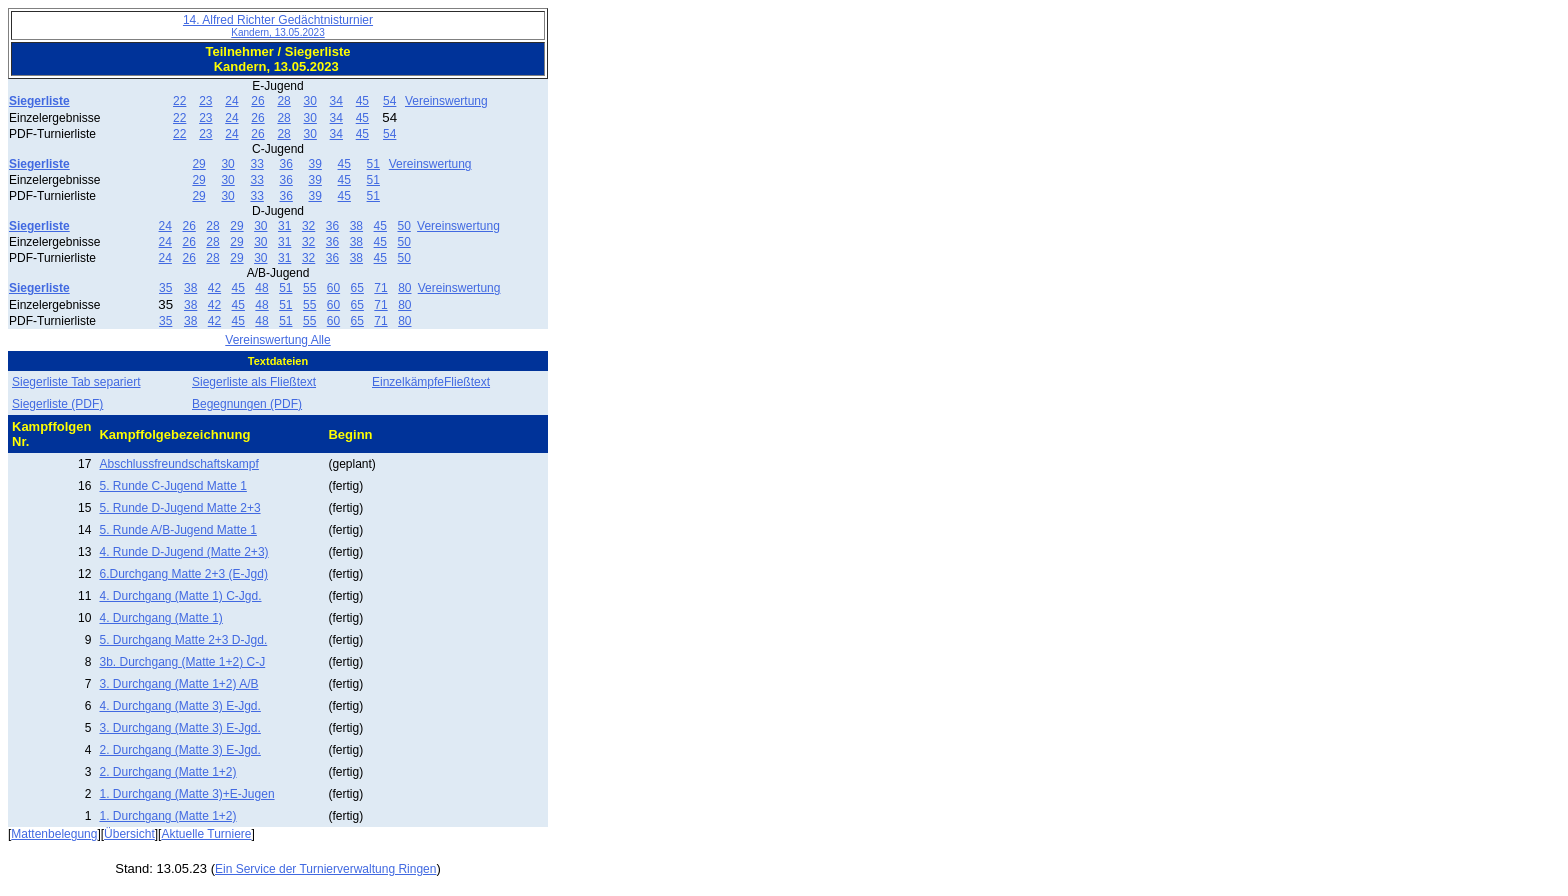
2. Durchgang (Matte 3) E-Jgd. (179, 750)
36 (285, 164)
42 (214, 288)
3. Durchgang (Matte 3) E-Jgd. (179, 728)
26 (257, 101)
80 (404, 288)
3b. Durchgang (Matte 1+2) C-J (182, 662)
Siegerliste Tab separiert (76, 382)
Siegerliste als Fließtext (254, 382)
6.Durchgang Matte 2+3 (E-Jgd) (183, 574)
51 (373, 164)
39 (315, 164)
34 (336, 101)
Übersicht (129, 834)
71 (380, 288)
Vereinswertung (446, 101)
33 (256, 164)
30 (310, 101)
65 (357, 288)
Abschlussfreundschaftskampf (178, 464)
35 (165, 288)
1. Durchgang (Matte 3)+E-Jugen (186, 794)
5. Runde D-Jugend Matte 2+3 (179, 508)
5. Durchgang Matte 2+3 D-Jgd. (183, 640)
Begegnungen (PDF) (247, 404)
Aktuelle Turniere (206, 834)
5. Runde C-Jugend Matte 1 (172, 486)
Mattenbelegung (54, 834)
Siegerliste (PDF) (57, 404)
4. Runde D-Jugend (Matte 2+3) (183, 552)
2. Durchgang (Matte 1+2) (167, 772)
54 (389, 101)
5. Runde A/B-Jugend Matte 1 (177, 530)
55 (309, 288)
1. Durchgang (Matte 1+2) (167, 816)
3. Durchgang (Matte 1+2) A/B (178, 684)
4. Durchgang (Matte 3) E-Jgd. (179, 706)
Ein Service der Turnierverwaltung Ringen (325, 869)
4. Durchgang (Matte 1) (160, 618)
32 (308, 226)
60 (333, 288)
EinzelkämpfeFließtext (431, 382)
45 (362, 101)
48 (261, 288)
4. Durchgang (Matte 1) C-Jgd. (180, 596)
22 (179, 101)
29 (198, 164)
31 (284, 226)
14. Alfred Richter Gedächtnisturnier (278, 25)
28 (283, 101)
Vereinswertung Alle (277, 340)
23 (205, 101)
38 (356, 226)
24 (231, 101)
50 (403, 226)
